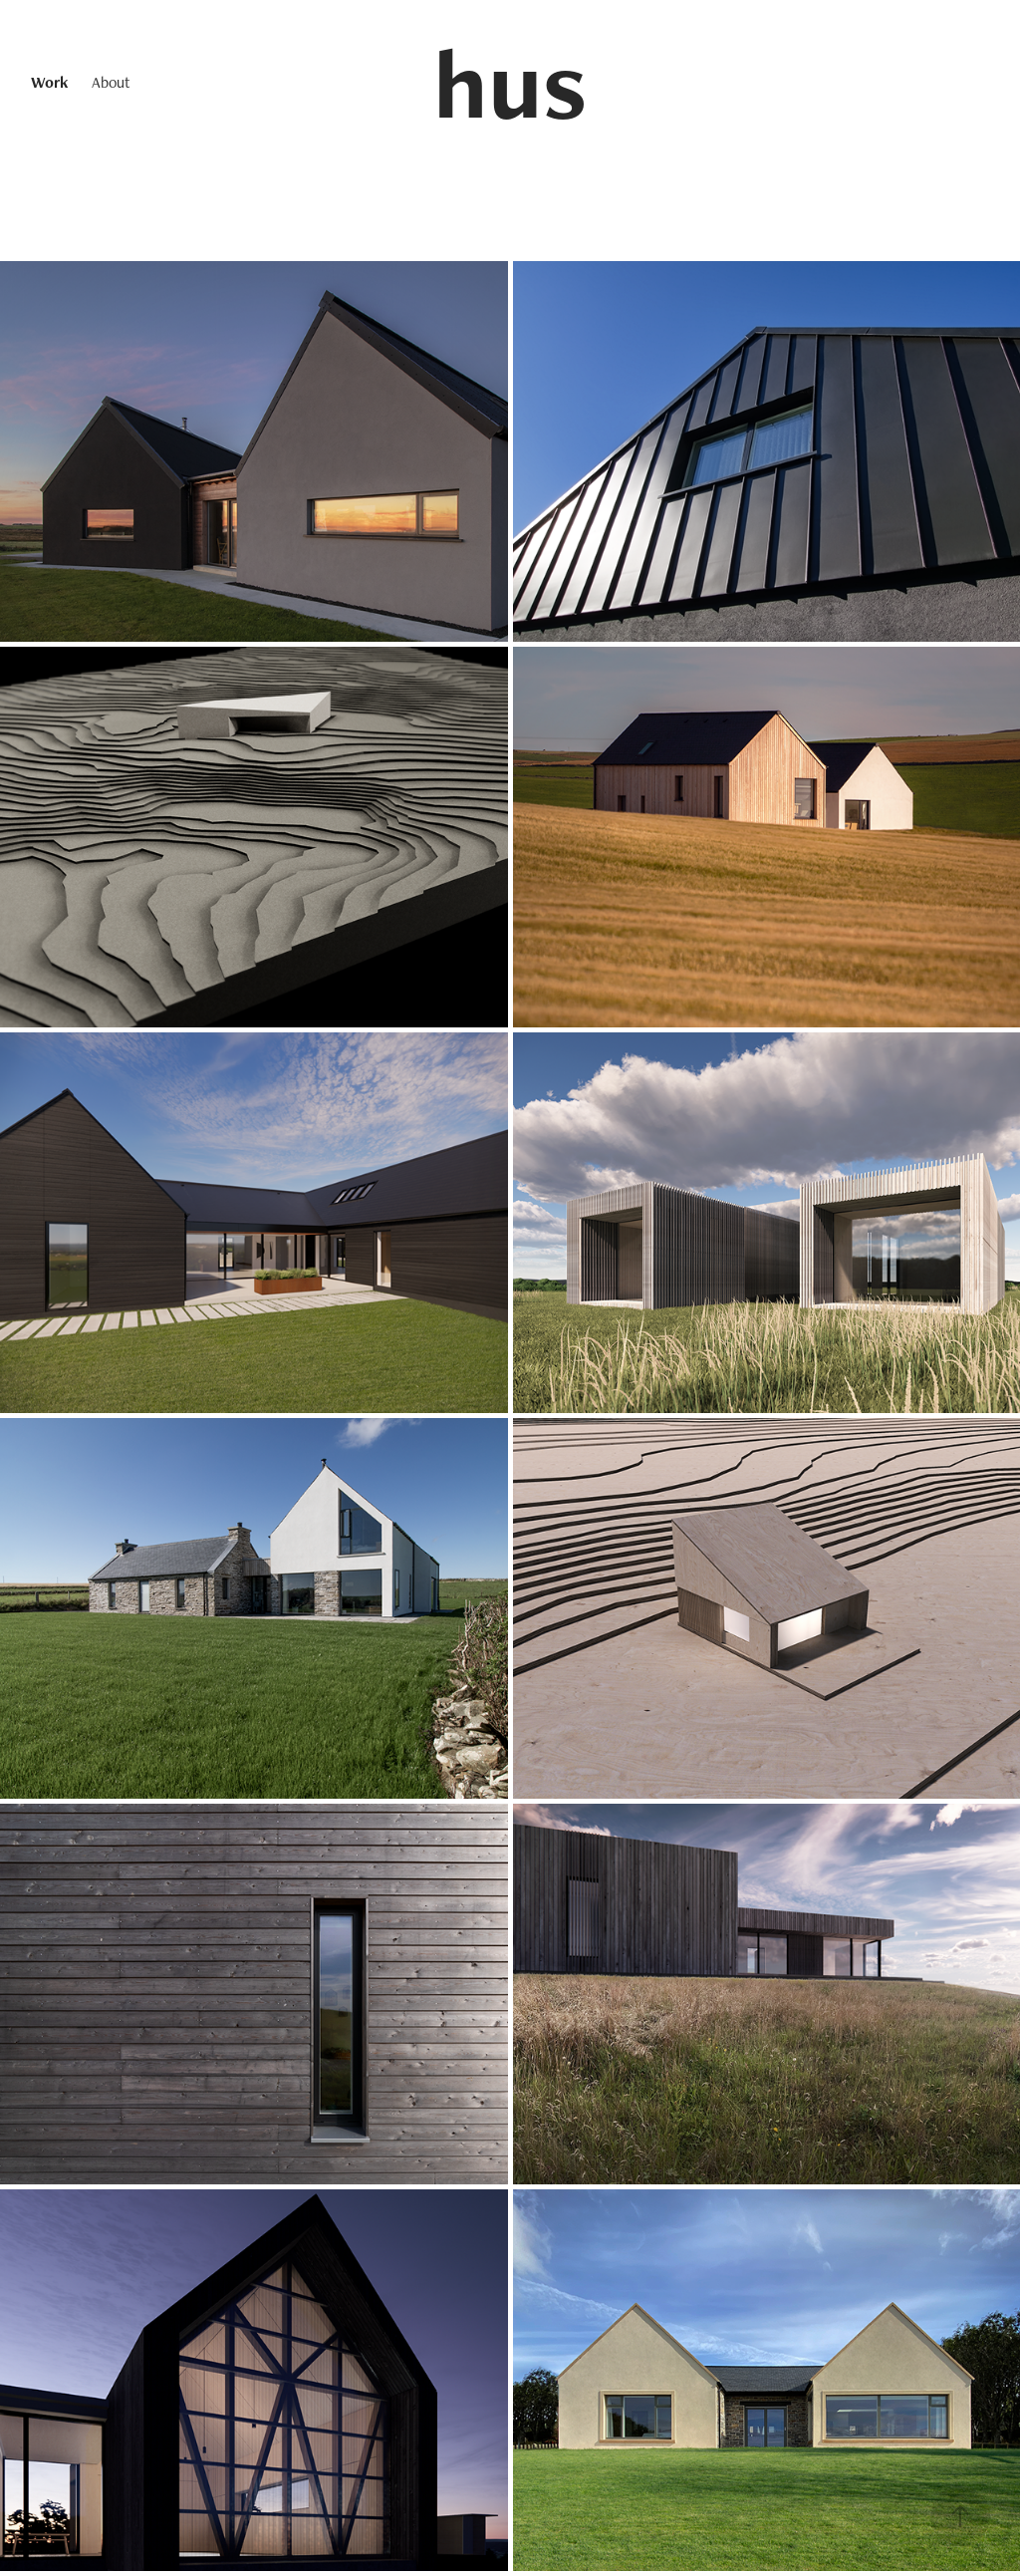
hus (510, 82)
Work (49, 82)
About (111, 82)
